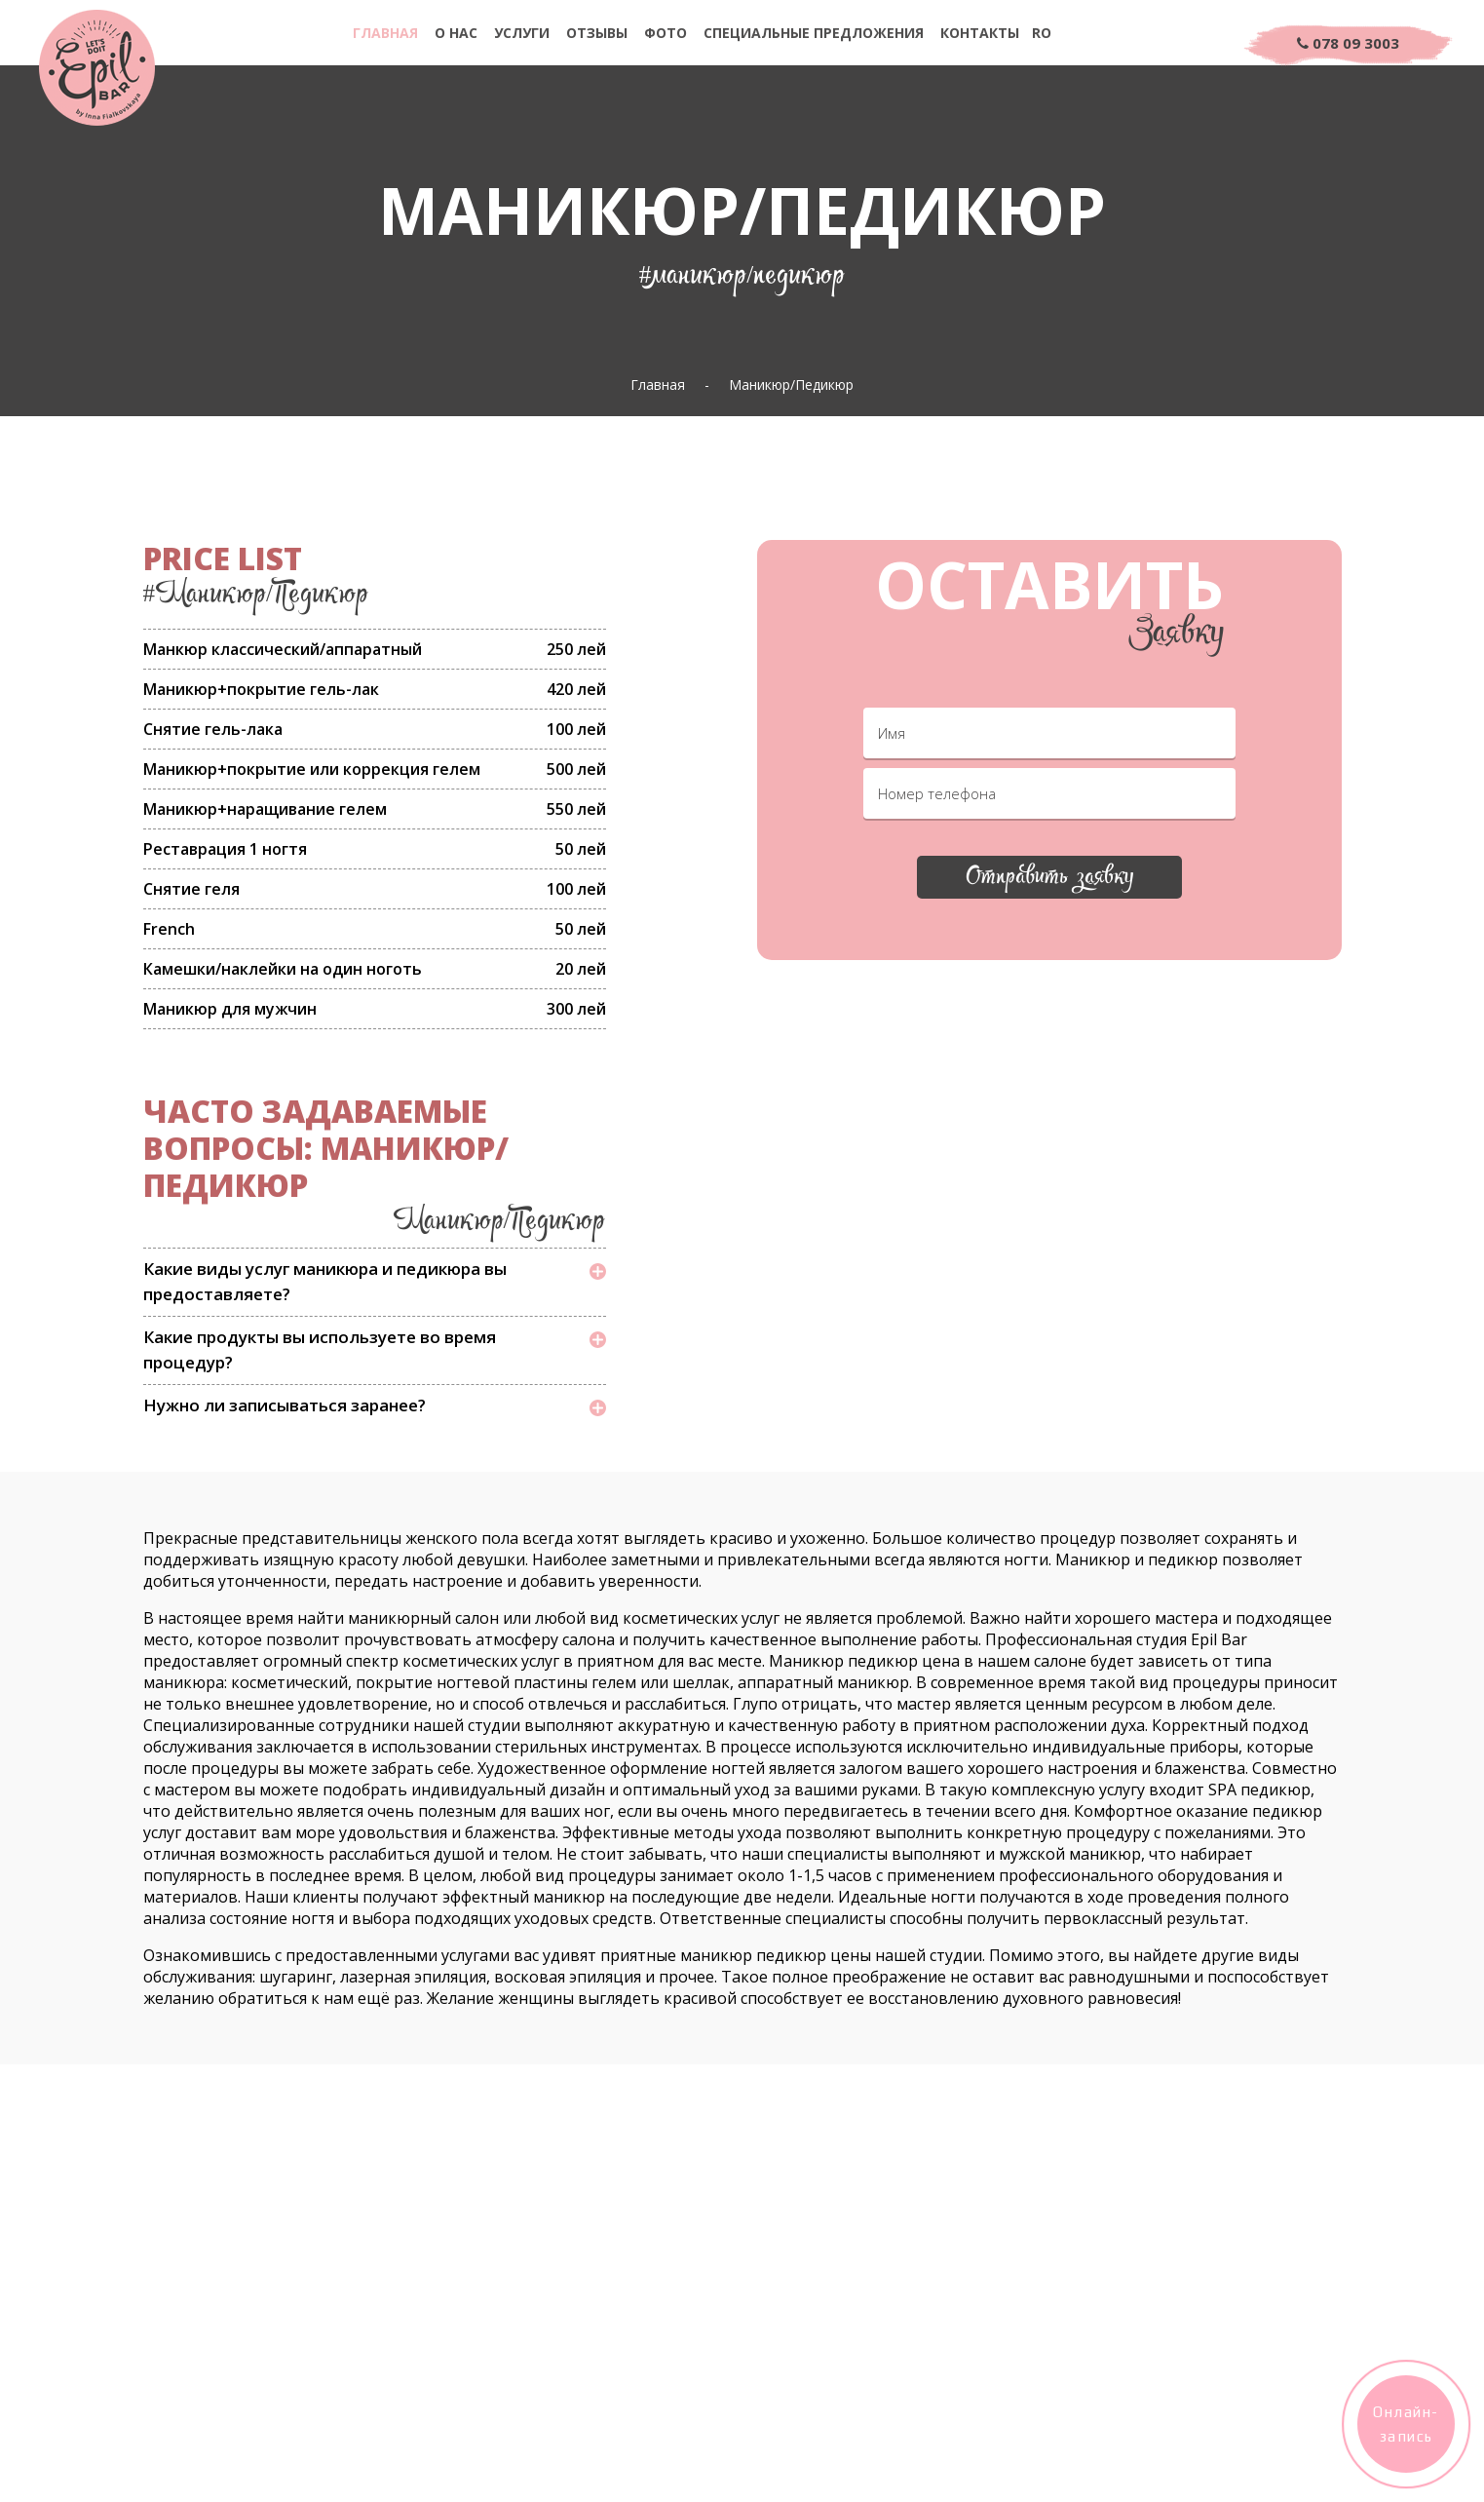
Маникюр (1092, 1559)
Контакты (979, 32)
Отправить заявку (1049, 880)
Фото (665, 32)
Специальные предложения (814, 32)
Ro (1041, 32)
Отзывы (597, 32)
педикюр (1183, 1559)
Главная (385, 32)
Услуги (522, 32)
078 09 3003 (1348, 43)
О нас (456, 32)
